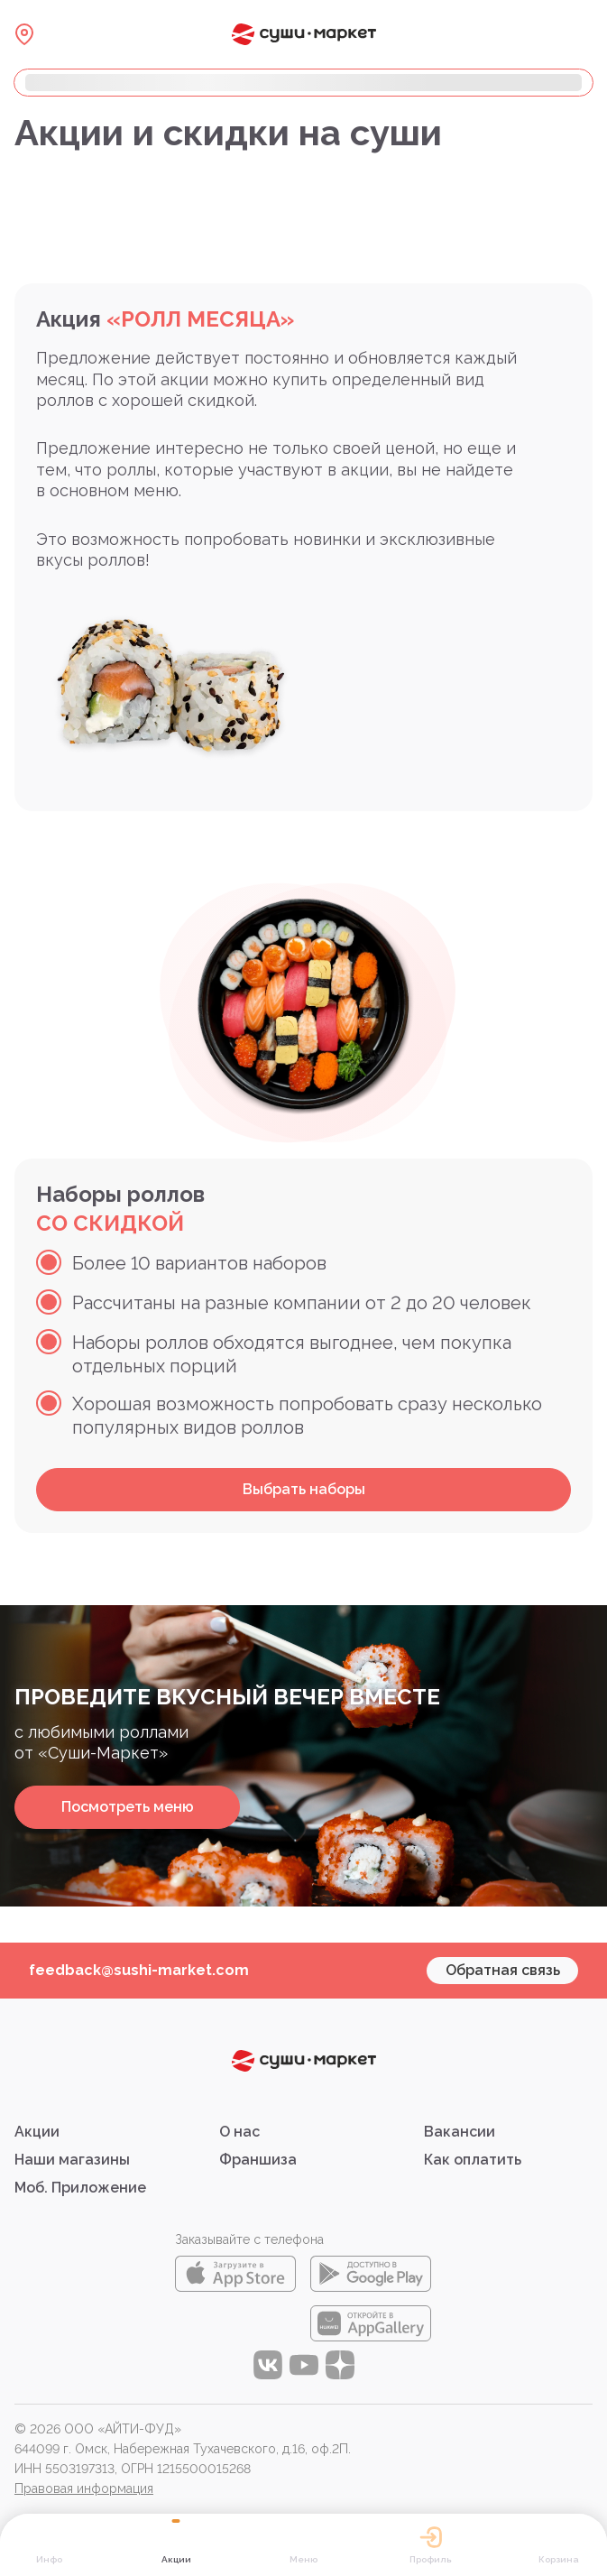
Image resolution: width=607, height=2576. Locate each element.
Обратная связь (503, 1970)
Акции (37, 2131)
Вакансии (459, 2131)
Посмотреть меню (127, 1806)
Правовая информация (83, 2488)
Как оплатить (472, 2159)
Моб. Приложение (80, 2187)
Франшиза (258, 2159)
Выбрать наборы (304, 1489)
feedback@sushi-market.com (139, 1970)
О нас (239, 2131)
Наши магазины (72, 2159)
